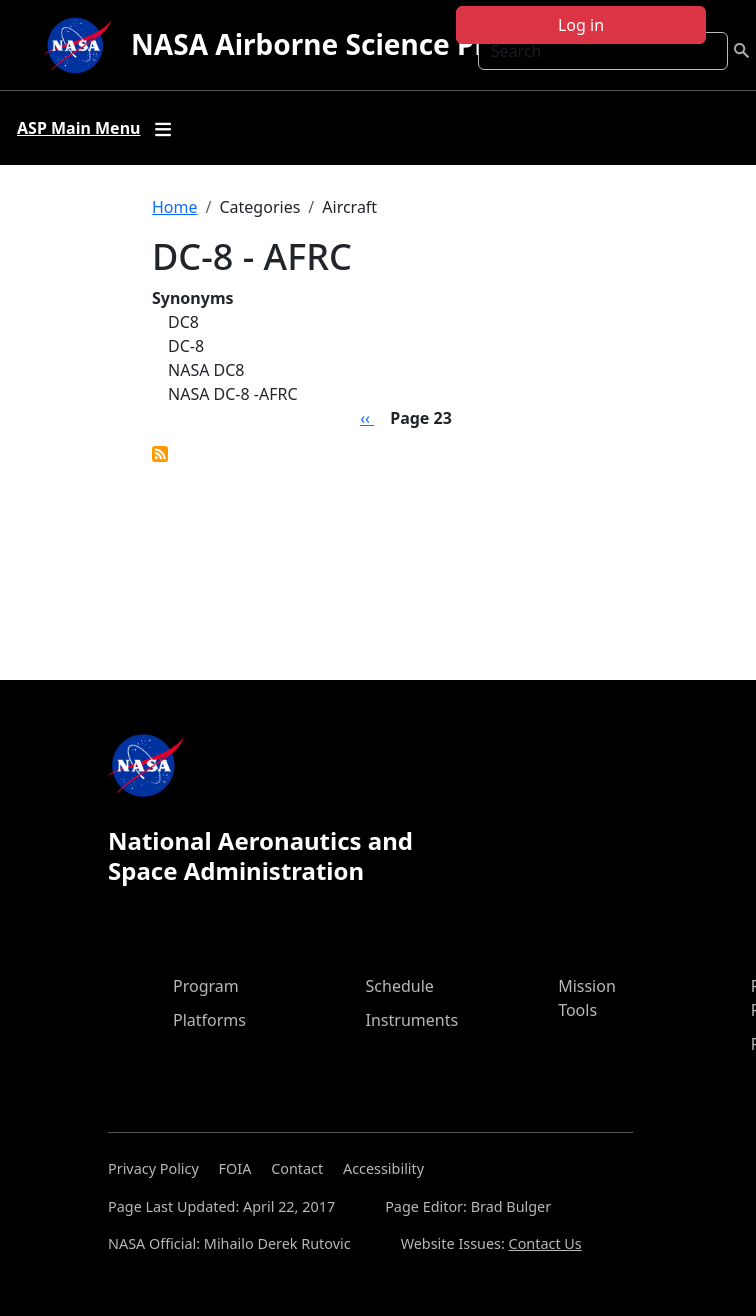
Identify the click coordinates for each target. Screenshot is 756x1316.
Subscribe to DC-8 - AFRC (160, 454)
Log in (581, 25)
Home (175, 207)
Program (206, 986)
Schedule (400, 986)
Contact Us (545, 1243)
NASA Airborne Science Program (354, 44)
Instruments (412, 1020)
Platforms (209, 1020)
